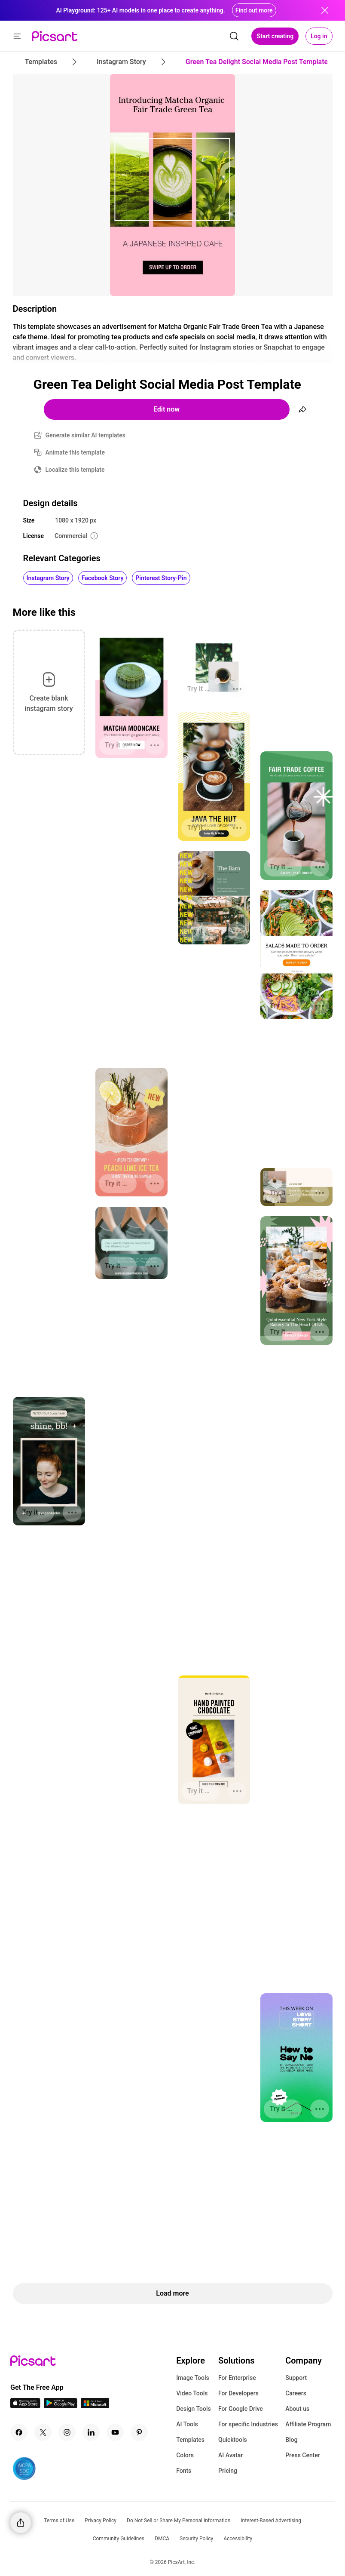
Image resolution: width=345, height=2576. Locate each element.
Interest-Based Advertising (271, 2521)
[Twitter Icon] (43, 2432)
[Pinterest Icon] (139, 2432)
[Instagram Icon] (67, 2432)
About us (297, 2408)
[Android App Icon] (60, 2406)
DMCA (162, 2539)
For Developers (238, 2393)
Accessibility (237, 2539)
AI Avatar (230, 2455)
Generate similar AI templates (86, 435)
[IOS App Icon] (25, 2406)
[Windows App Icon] (95, 2406)
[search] (234, 36)
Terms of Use (59, 2521)
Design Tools (193, 2408)
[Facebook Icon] (18, 2432)
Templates (190, 2439)
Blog (291, 2439)
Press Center (302, 2455)
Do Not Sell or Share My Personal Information (178, 2521)
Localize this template (75, 469)
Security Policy (196, 2539)
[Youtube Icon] (115, 2432)
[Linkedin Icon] (91, 2432)
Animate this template (75, 452)
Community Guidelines (118, 2539)
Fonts (183, 2470)
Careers (295, 2393)
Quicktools (232, 2439)
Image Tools (192, 2377)
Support (296, 2377)
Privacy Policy (100, 2521)
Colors (185, 2455)
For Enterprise (237, 2377)
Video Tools (192, 2393)
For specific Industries (248, 2424)
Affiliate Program (308, 2424)
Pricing (227, 2470)
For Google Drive (240, 2408)
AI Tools (187, 2424)
